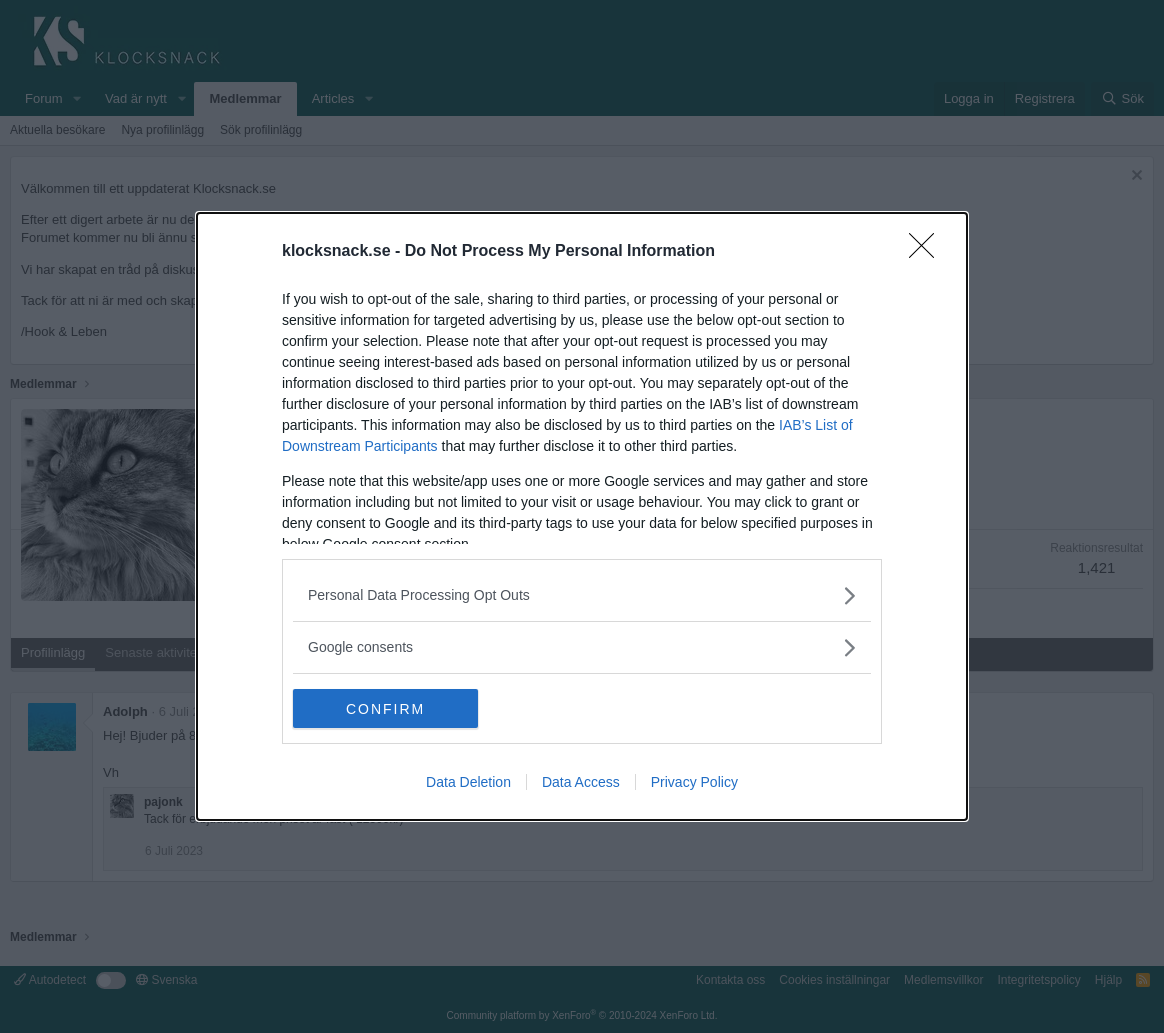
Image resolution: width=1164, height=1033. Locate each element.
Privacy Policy (694, 783)
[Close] (928, 252)
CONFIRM (387, 709)
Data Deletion (468, 783)
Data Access (581, 783)
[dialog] (582, 517)
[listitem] (582, 595)
